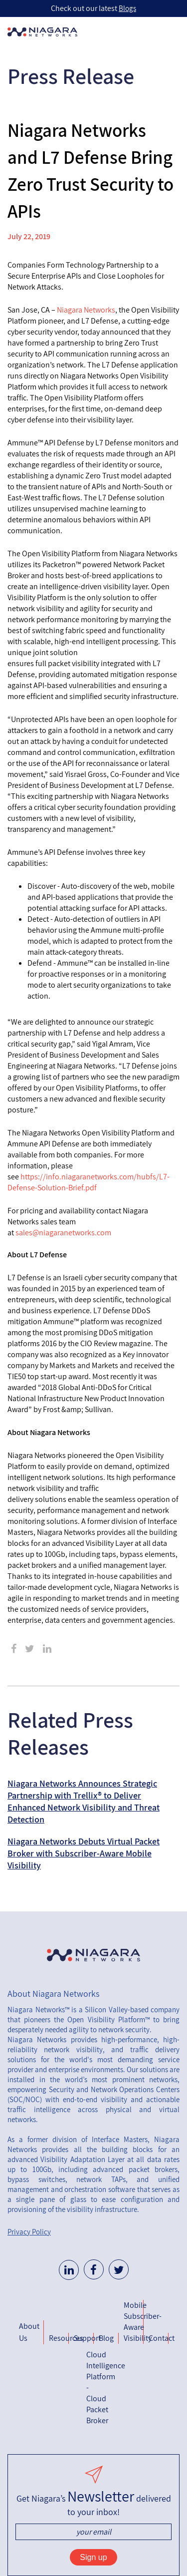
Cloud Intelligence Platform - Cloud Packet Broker (96, 2387)
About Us (29, 2332)
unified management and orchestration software (93, 2184)
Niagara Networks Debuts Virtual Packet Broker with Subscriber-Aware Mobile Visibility (83, 1853)
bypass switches (36, 2179)
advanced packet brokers (135, 2169)
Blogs (127, 8)
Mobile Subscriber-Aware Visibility (134, 2321)
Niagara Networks (86, 310)
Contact (159, 2338)
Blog (106, 2338)
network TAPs (101, 2179)
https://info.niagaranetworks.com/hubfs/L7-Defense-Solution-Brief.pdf (88, 1182)
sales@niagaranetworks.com (63, 1232)
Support (84, 2338)
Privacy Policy (29, 2231)
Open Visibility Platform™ (108, 2019)
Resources (59, 2338)
